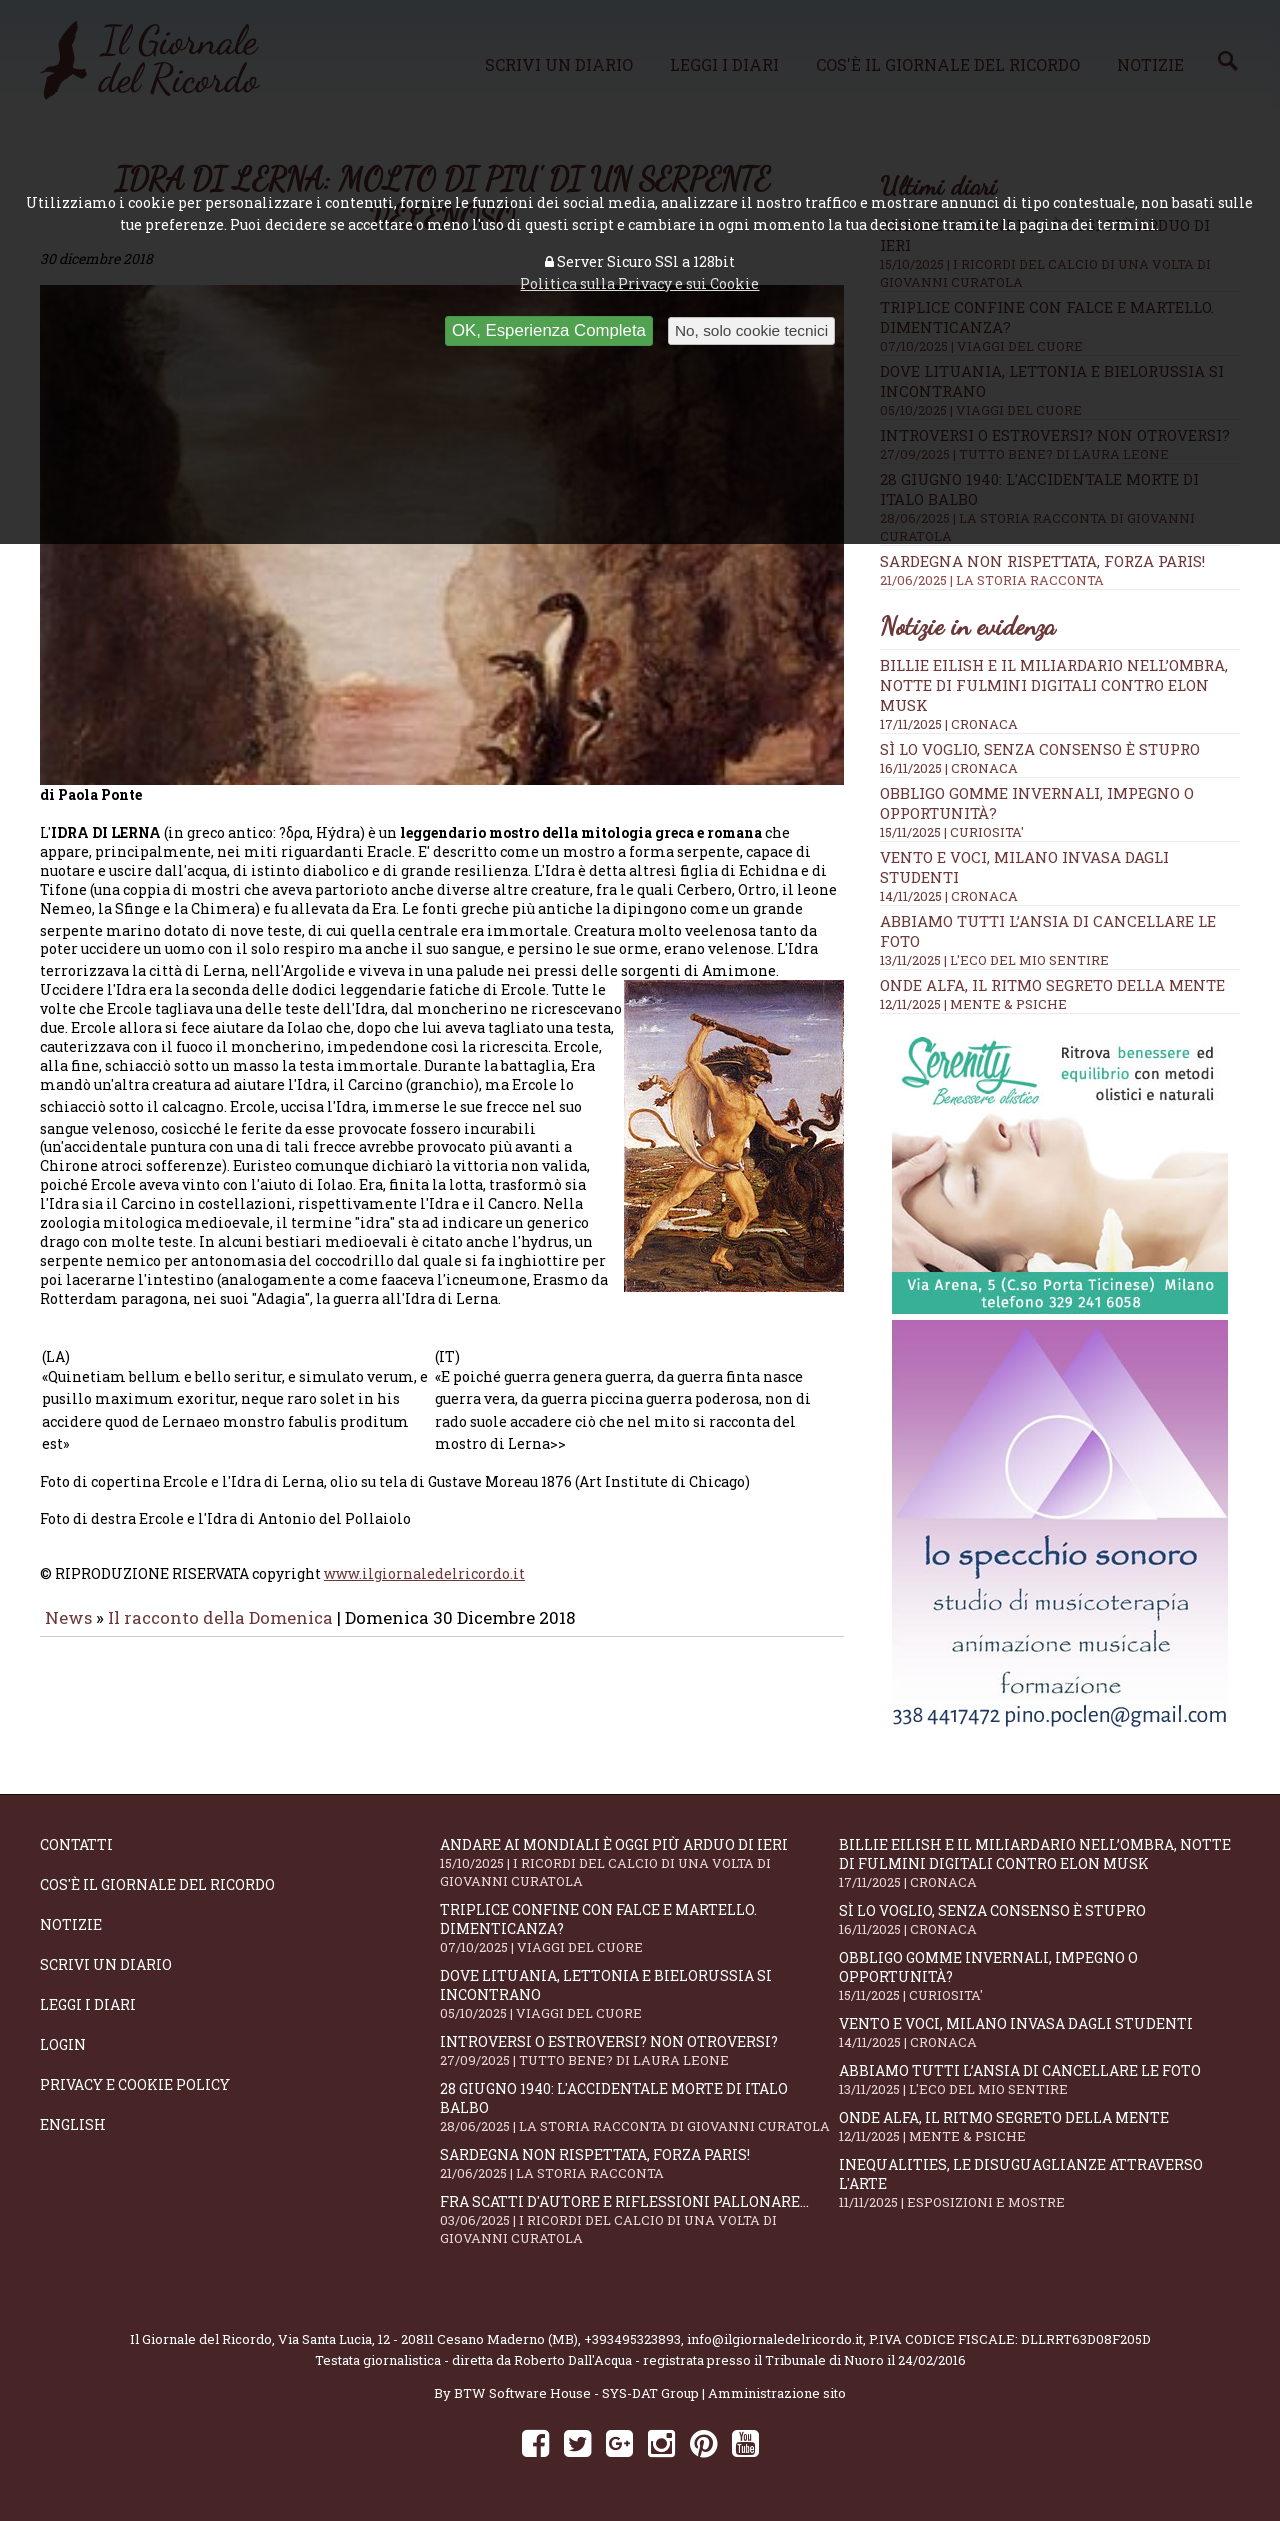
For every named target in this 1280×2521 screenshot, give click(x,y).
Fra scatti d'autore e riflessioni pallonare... (640, 2219)
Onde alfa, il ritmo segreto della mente (1052, 985)
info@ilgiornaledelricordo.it (775, 2339)
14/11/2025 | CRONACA (949, 896)
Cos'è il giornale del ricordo (157, 1884)
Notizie (71, 1924)
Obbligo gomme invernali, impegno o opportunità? (1039, 1976)
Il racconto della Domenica (222, 1631)
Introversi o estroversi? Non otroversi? (640, 2050)
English (73, 2124)
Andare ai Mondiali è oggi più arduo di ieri (640, 1862)
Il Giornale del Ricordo (201, 2339)
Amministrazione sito (777, 2393)
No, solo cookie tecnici (751, 330)
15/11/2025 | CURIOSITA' (952, 832)
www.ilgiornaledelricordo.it (424, 1587)
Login (63, 2044)
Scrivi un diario (106, 1964)
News (68, 1631)
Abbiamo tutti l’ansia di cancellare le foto (1039, 2079)
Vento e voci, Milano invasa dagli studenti (1039, 2032)
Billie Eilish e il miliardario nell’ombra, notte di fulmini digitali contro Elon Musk (1054, 685)
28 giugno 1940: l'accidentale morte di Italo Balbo (640, 2107)
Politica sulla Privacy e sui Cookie (639, 283)
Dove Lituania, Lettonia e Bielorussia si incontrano (640, 1994)
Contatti (76, 1844)
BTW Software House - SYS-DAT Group (576, 2393)
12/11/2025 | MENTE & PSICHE (973, 1004)
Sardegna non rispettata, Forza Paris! (1060, 570)
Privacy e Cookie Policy (135, 2084)
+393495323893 (632, 2339)
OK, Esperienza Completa (549, 330)
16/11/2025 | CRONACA (949, 768)
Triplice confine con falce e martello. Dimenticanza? (640, 1928)
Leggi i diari (88, 2004)
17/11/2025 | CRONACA (949, 724)
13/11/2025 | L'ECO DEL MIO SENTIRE (994, 960)
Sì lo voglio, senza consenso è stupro (1040, 749)
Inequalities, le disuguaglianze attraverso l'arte (1039, 2183)
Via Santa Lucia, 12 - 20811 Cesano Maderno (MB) (428, 2339)
